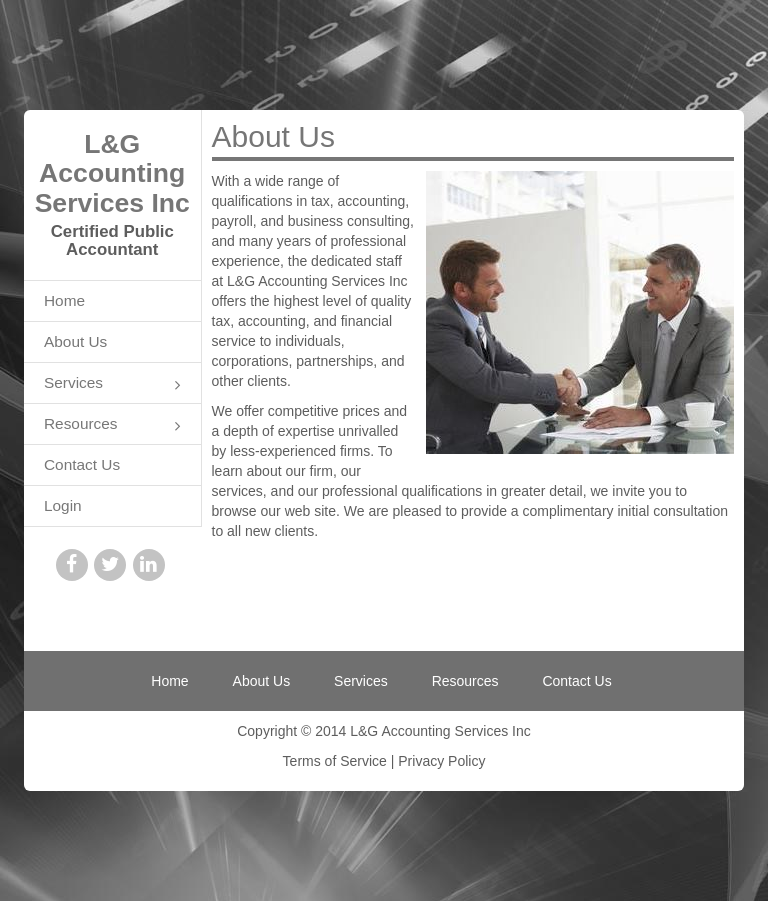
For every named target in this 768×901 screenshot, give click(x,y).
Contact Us (82, 464)
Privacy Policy (441, 761)
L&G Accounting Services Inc (112, 173)
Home (64, 300)
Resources (112, 425)
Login (63, 505)
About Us (75, 341)
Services (112, 384)
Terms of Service (335, 761)
